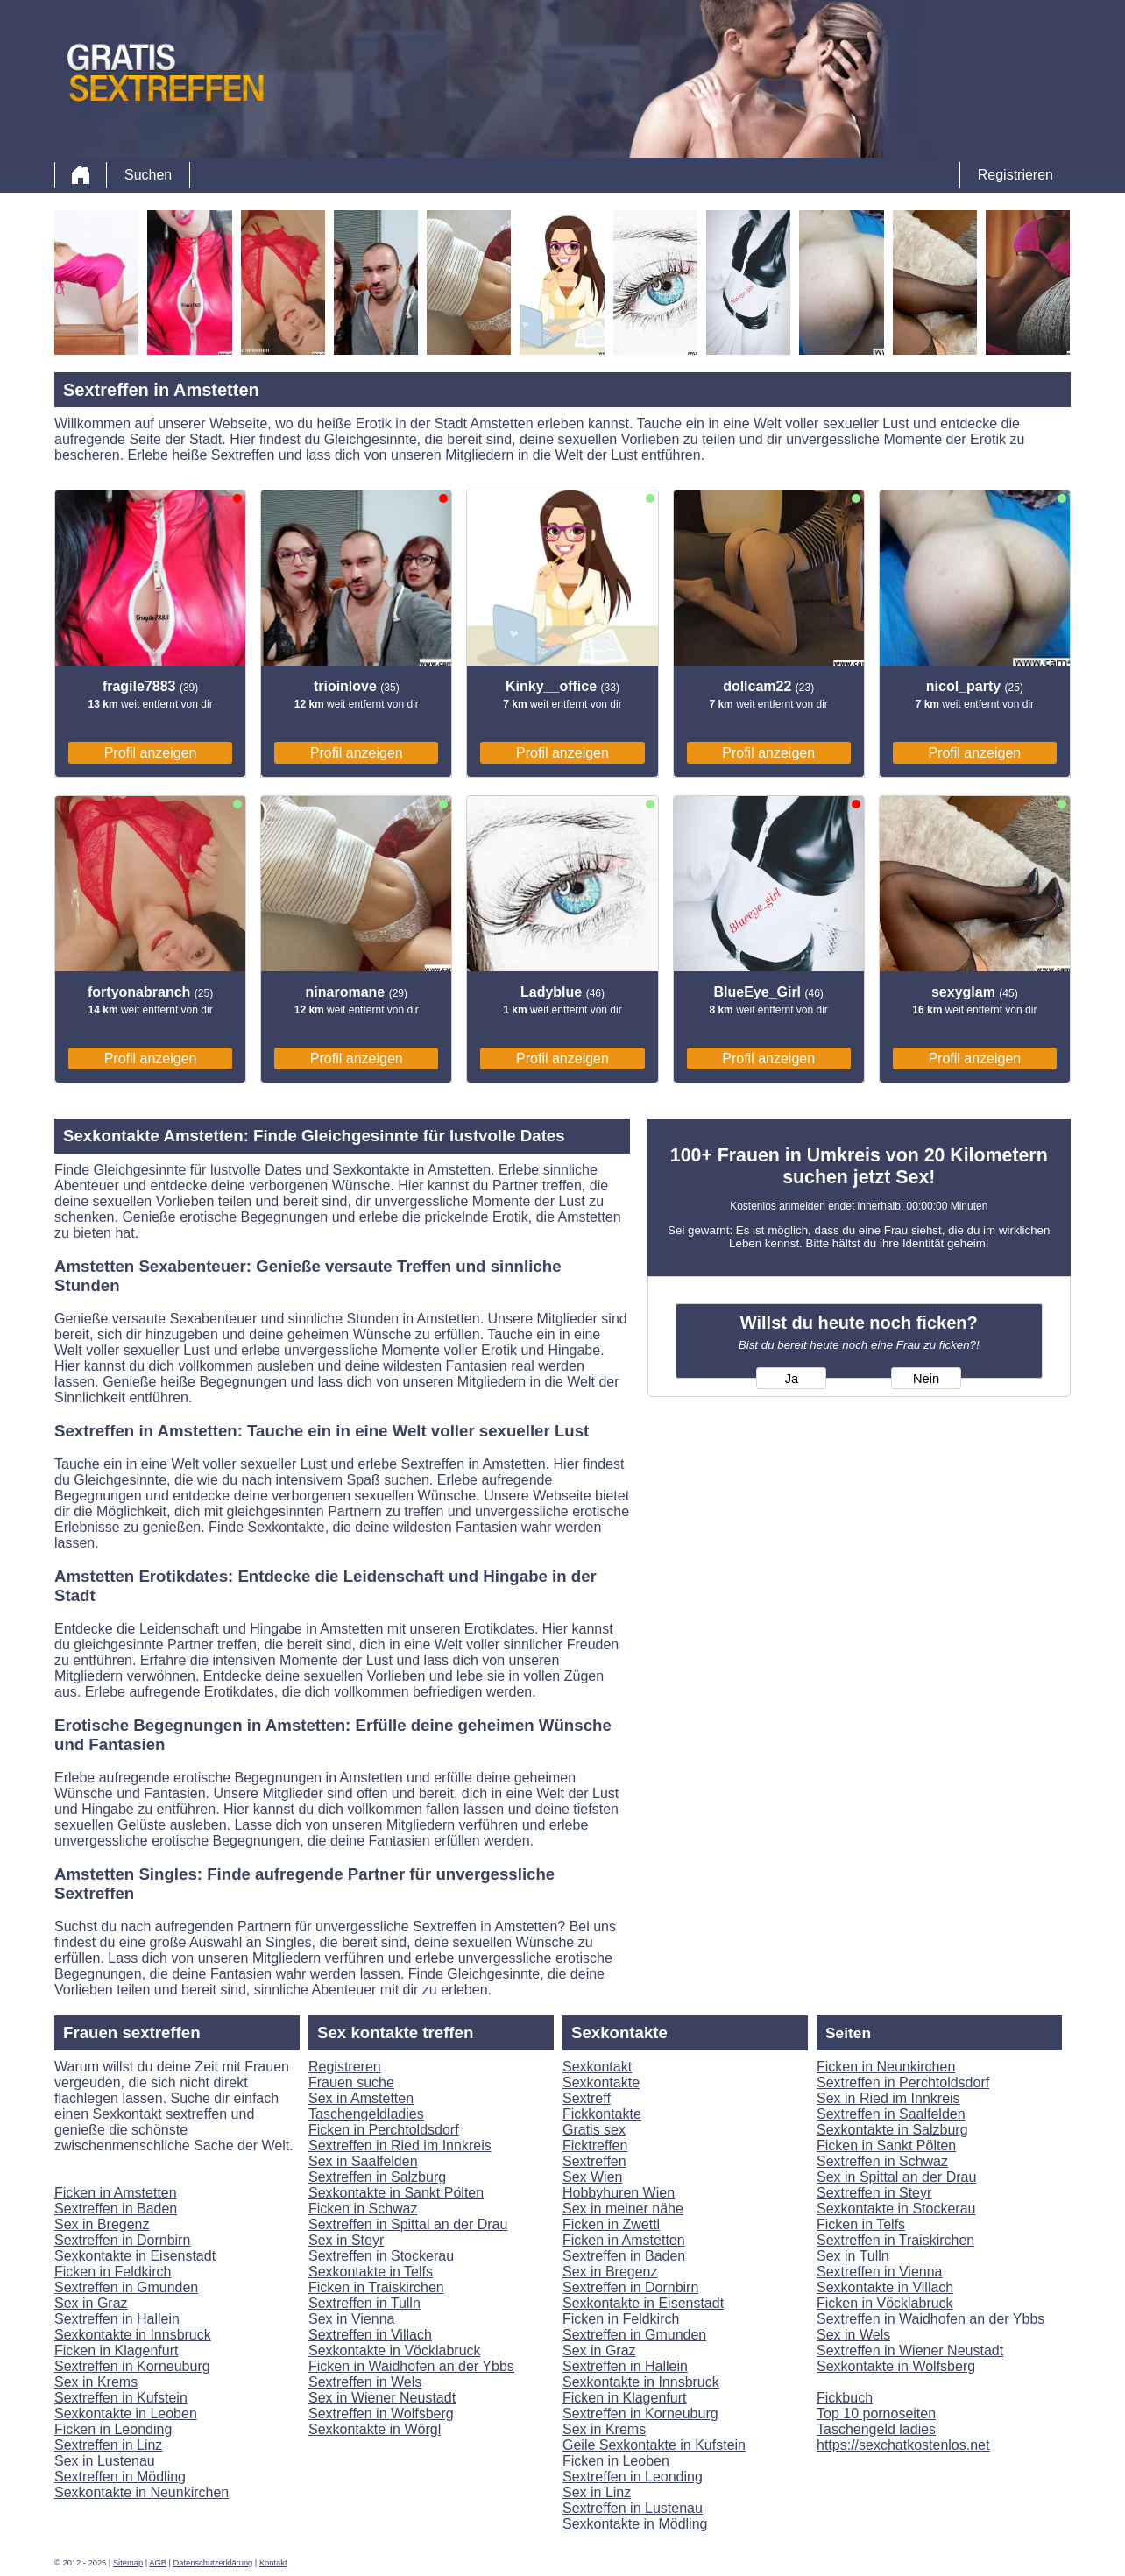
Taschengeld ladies (876, 2429)
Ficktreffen (594, 2145)
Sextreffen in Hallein (117, 2318)
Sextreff (586, 2098)
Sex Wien (592, 2177)
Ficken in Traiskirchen (376, 2287)
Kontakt (273, 2562)
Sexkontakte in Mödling (634, 2523)
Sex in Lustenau (104, 2460)
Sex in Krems (96, 2382)
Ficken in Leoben (615, 2460)
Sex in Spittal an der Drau (896, 2177)
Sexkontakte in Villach (885, 2287)
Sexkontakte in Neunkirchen (141, 2492)
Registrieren (1015, 174)
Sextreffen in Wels (364, 2382)
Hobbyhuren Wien (618, 2192)
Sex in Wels (853, 2334)
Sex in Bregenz (102, 2224)
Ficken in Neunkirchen (886, 2066)
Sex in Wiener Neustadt (382, 2397)
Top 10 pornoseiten (876, 2413)
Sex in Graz (91, 2303)
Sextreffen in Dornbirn (122, 2240)
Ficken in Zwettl (611, 2224)
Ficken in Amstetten (115, 2192)
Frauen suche (351, 2082)
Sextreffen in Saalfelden (891, 2114)
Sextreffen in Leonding (632, 2476)
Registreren (344, 2066)
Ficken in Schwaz (363, 2208)
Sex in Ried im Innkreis (888, 2098)
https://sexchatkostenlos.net (903, 2445)
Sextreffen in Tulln (364, 2303)
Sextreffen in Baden (115, 2208)
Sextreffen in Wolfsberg (381, 2413)
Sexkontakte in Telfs (370, 2271)
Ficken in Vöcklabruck (885, 2303)
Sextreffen (594, 2161)
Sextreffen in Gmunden (126, 2287)
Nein (926, 1379)
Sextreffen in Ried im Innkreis (400, 2145)
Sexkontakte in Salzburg (892, 2129)
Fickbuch (845, 2397)
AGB (157, 2562)
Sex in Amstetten (361, 2098)
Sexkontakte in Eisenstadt (135, 2255)
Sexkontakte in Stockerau (896, 2208)
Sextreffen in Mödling (120, 2476)
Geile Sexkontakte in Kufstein (654, 2445)
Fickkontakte (601, 2114)
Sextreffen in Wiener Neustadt (910, 2350)
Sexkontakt (597, 2066)
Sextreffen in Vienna (880, 2271)
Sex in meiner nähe (622, 2208)
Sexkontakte (601, 2082)
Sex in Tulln (853, 2255)
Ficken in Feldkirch (112, 2271)
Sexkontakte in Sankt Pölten (396, 2192)
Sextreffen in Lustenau (632, 2508)
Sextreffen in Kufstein (121, 2397)
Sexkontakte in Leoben (125, 2413)
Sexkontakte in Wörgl (374, 2429)
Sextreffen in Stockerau (381, 2255)
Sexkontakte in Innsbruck (132, 2334)
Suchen (148, 174)
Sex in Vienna (351, 2318)
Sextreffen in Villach (370, 2334)
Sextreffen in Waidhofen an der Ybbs (930, 2318)
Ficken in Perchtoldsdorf (383, 2129)
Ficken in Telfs (861, 2224)
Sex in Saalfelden (363, 2161)
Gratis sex (594, 2129)
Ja (791, 1379)
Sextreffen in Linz (108, 2445)
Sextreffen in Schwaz (882, 2161)
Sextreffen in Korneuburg (132, 2366)
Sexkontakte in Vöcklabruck (394, 2350)
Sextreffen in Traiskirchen (895, 2240)
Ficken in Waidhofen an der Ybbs (411, 2366)
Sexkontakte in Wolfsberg (896, 2366)
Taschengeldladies (366, 2114)
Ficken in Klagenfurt (116, 2350)
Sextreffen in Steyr (874, 2192)
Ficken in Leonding (113, 2429)
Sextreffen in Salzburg (377, 2177)
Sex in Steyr (346, 2240)
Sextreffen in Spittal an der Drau (407, 2224)
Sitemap (128, 2562)
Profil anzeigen (150, 752)
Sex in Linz (596, 2492)
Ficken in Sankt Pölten (886, 2145)
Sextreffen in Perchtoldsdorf (903, 2082)
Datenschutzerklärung (213, 2562)
